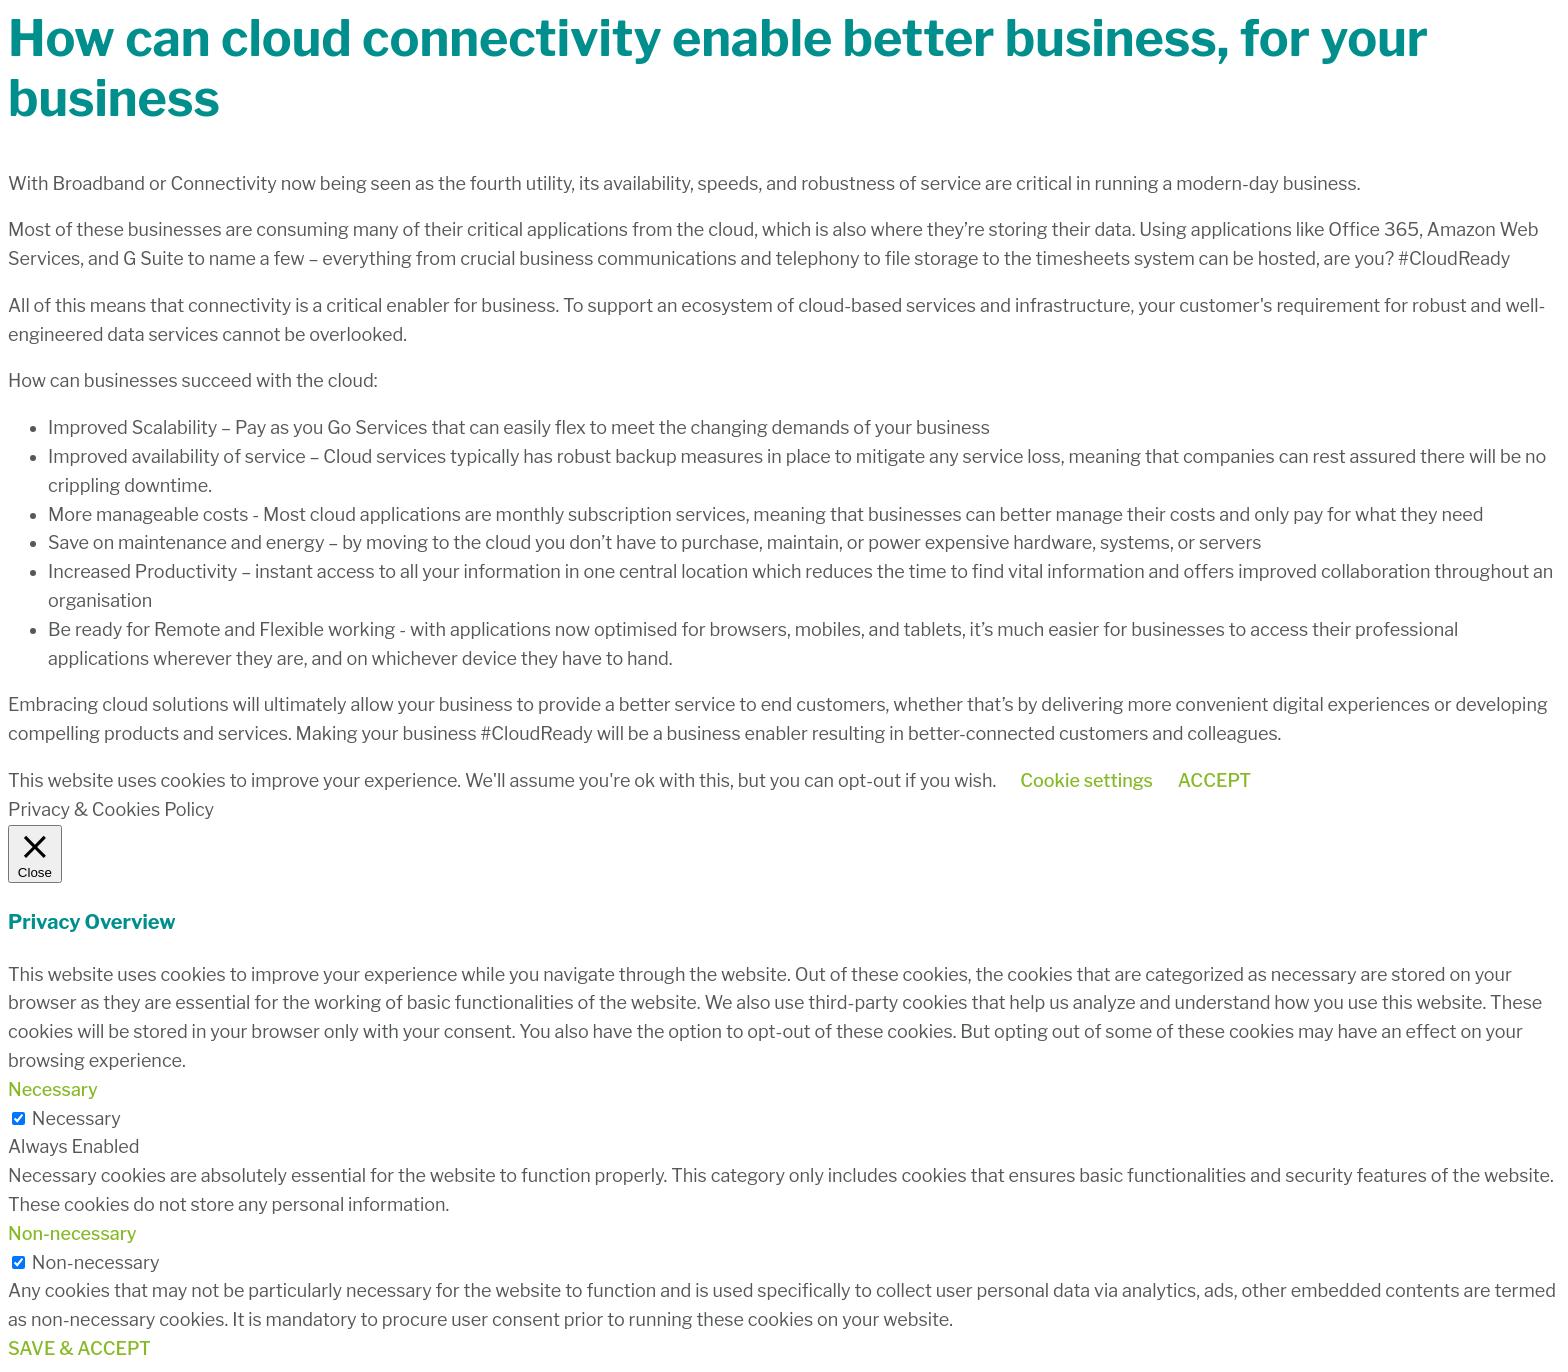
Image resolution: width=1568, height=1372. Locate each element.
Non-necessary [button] (72, 1233)
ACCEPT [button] (1214, 780)
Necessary (76, 1118)
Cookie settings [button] (1086, 780)
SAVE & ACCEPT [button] (79, 1348)
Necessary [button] (53, 1089)
